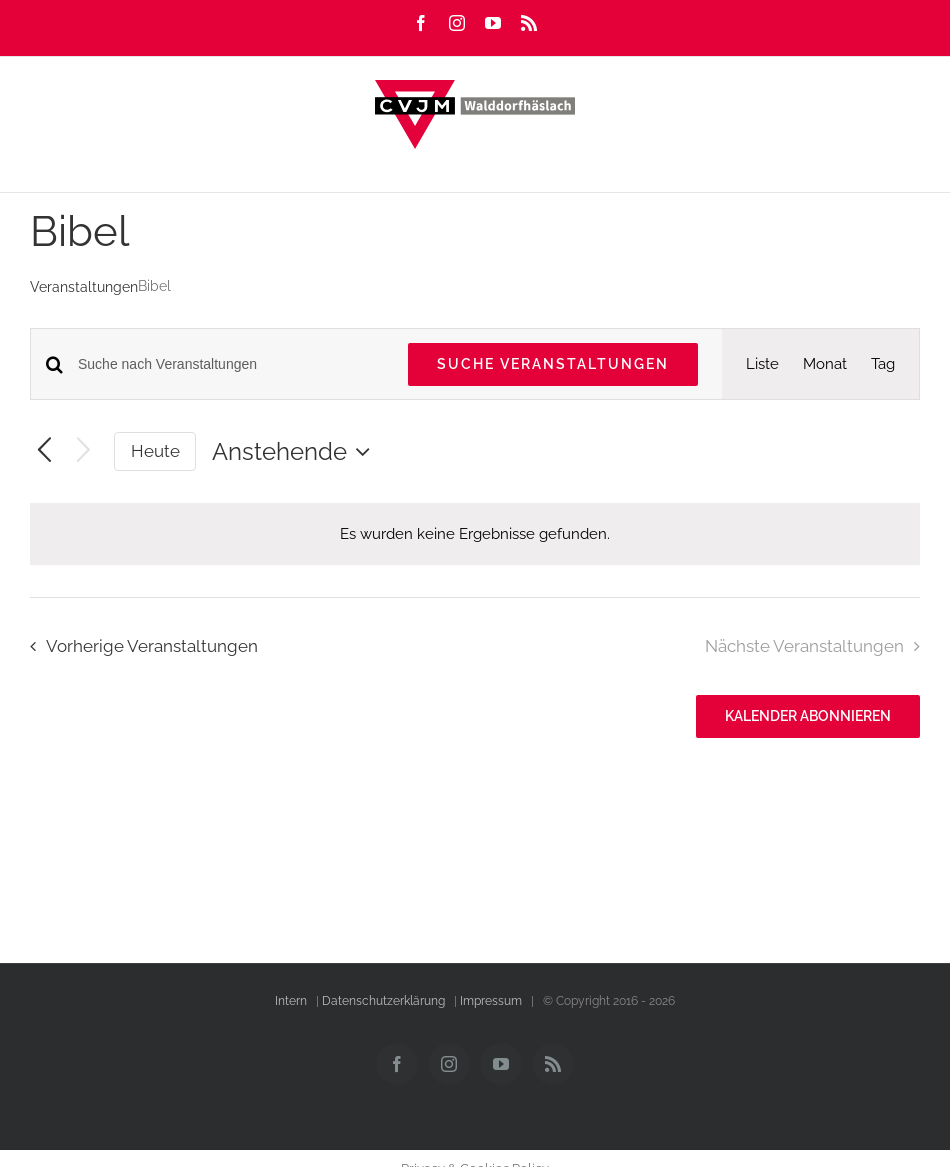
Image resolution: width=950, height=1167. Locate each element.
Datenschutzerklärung (383, 1001)
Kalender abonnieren (808, 716)
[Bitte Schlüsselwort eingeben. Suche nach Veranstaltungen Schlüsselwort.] (231, 364)
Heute (155, 451)
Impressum (491, 1001)
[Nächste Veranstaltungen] (83, 451)
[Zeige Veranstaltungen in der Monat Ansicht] (825, 364)
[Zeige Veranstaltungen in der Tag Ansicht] (883, 364)
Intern (291, 1001)
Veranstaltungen (84, 287)
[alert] (475, 534)
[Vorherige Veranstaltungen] (44, 451)
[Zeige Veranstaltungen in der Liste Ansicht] (762, 364)
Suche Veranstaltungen (553, 364)
